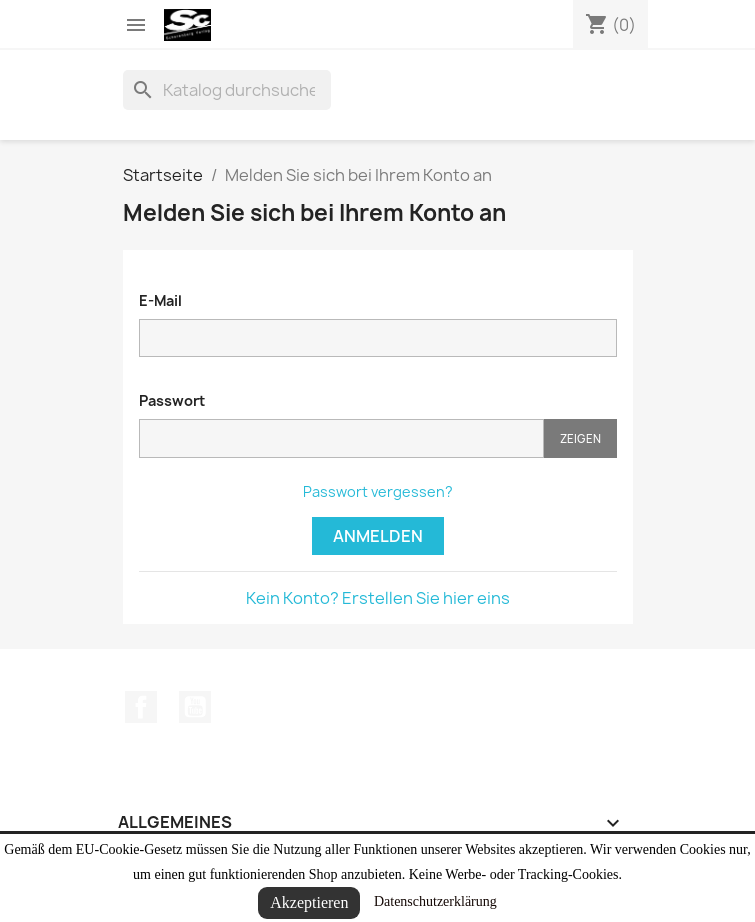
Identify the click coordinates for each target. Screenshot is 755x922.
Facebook (141, 707)
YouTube (195, 707)
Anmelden (378, 536)
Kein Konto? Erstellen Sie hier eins (378, 598)
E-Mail (160, 300)
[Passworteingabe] (341, 438)
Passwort (172, 400)
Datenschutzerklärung (435, 901)
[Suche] (227, 90)
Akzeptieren (309, 902)
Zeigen (580, 438)
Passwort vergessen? (378, 491)
